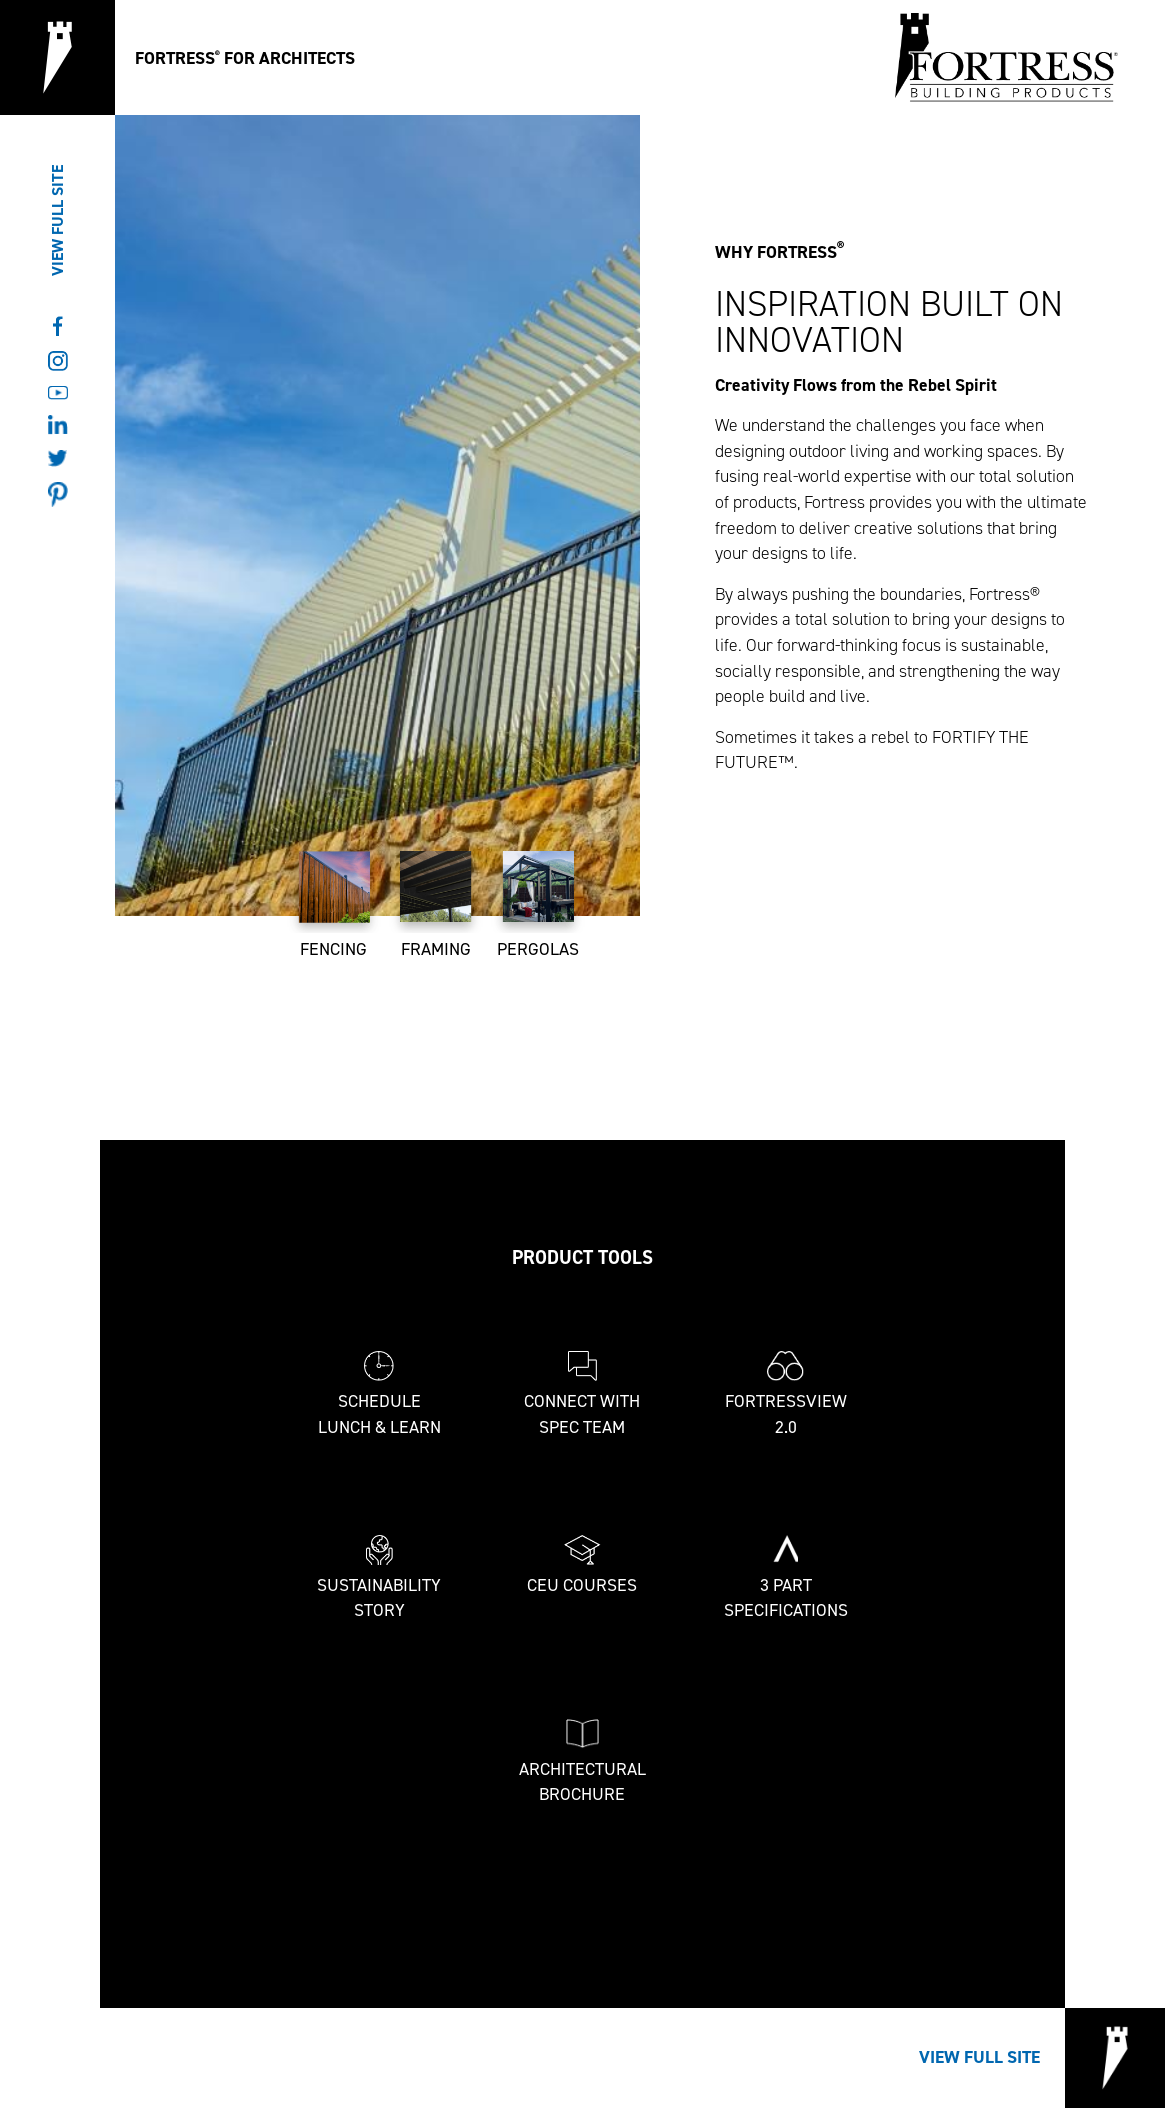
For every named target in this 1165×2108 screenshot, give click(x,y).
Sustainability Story (379, 1578)
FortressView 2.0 (786, 1394)
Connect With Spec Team (582, 1394)
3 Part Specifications (786, 1578)
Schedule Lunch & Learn (379, 1394)
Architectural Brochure (582, 1762)
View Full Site (57, 220)
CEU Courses (582, 1566)
